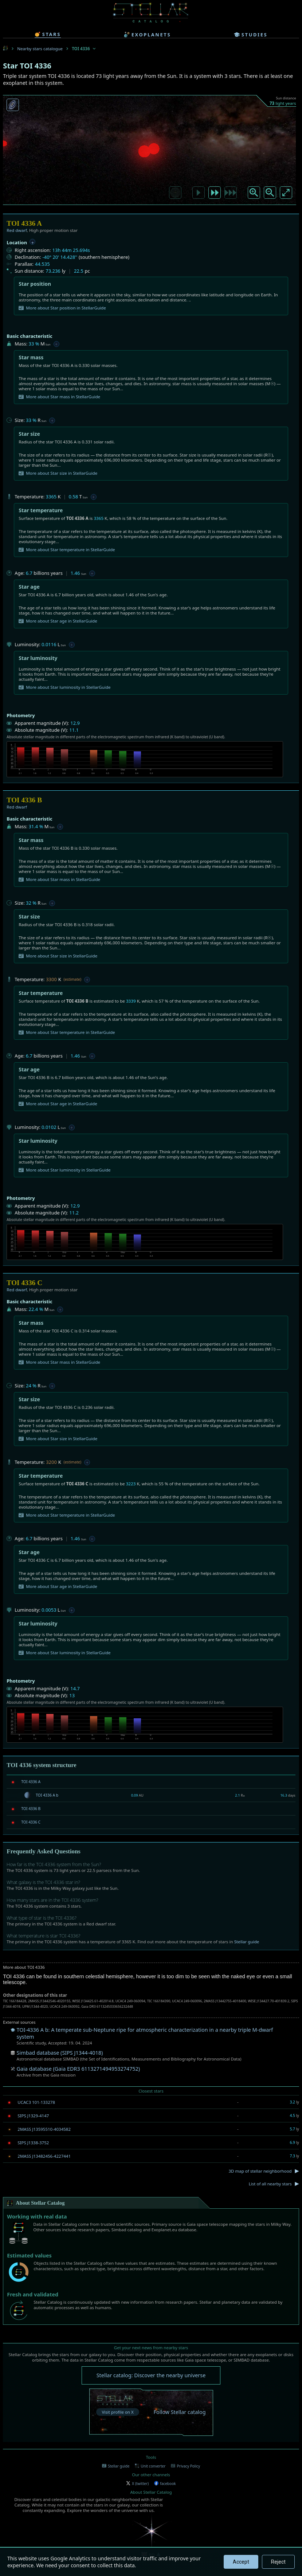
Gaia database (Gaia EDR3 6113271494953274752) (78, 2068)
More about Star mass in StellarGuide (59, 396)
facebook (165, 2483)
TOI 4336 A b (47, 1795)
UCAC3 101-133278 (36, 2102)
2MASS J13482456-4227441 (44, 2156)
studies (250, 34)
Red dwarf (17, 230)
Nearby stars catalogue (40, 48)
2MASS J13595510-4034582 (44, 2129)
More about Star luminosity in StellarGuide (64, 687)
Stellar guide (246, 1941)
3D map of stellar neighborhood (259, 2171)
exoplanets (147, 34)
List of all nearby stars (270, 2183)
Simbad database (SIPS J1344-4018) (60, 2052)
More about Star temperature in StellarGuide (67, 549)
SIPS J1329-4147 (33, 2115)
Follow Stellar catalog (180, 2412)
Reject (278, 2562)
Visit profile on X (117, 2412)
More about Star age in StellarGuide (58, 621)
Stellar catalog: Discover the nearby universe (151, 2375)
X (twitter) (137, 2483)
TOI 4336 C (30, 1822)
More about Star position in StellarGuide (62, 308)
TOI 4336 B (30, 1808)
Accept (241, 2562)
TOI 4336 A (30, 1781)
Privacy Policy (185, 2466)
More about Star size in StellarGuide (58, 473)
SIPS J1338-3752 (33, 2142)
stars (48, 34)
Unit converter (150, 2466)
